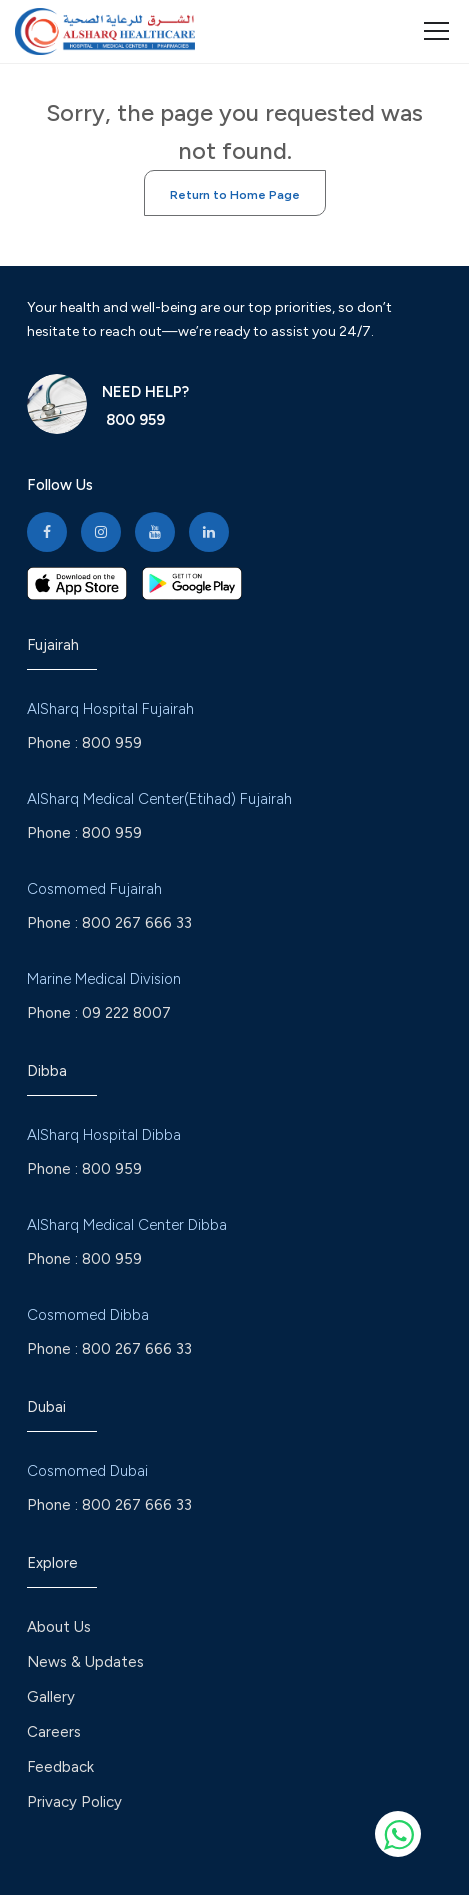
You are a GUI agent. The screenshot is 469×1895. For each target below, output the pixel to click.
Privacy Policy (74, 1802)
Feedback (60, 1767)
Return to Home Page (235, 195)
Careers (54, 1732)
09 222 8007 (126, 1013)
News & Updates (85, 1662)
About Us (59, 1627)
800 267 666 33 (137, 923)
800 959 (133, 420)
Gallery (51, 1697)
